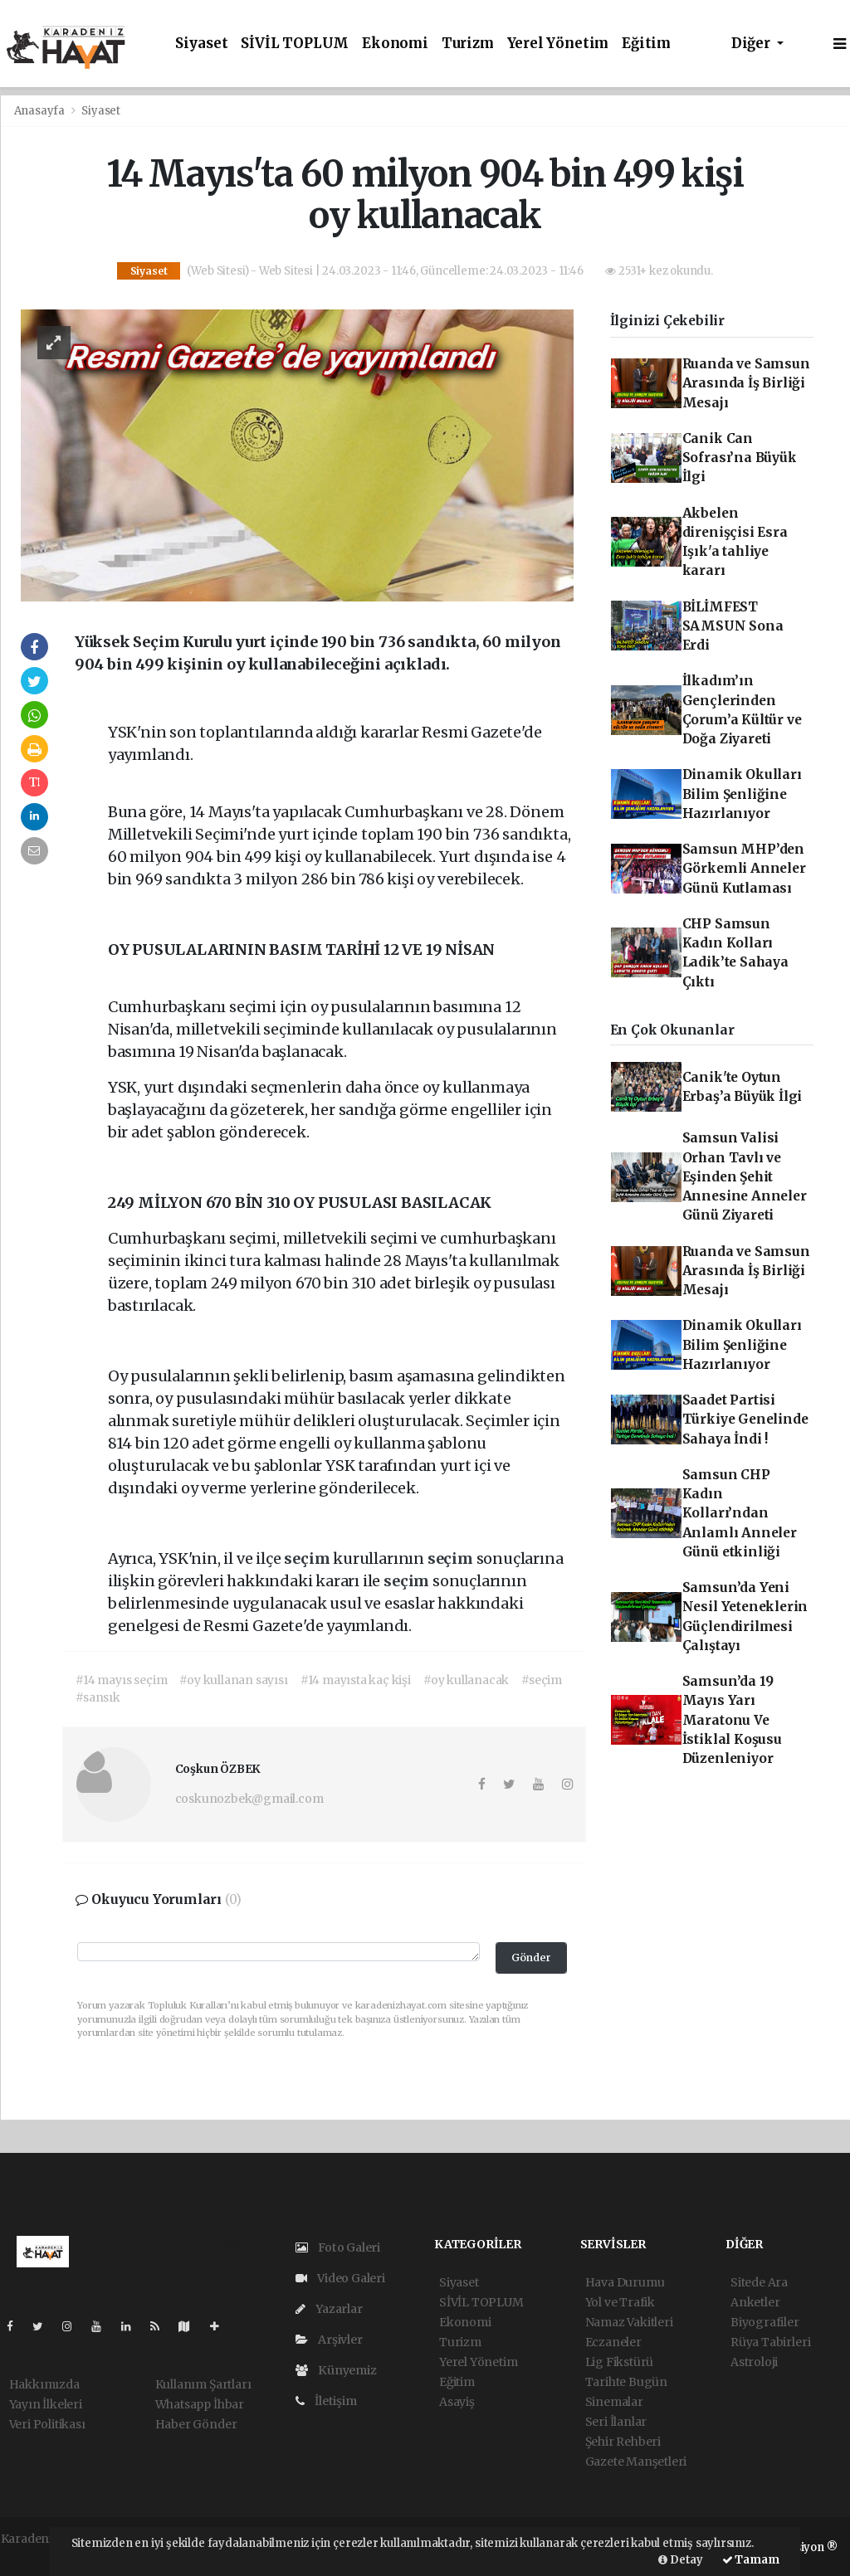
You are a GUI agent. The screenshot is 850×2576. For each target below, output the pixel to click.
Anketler (754, 2302)
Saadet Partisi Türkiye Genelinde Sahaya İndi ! (745, 1419)
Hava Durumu (625, 2282)
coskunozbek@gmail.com (249, 1798)
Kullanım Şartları (203, 2384)
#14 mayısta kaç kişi (355, 1680)
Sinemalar (614, 2401)
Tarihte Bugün (626, 2381)
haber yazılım (40, 2556)
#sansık (98, 1697)
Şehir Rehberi (623, 2441)
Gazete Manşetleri (636, 2461)
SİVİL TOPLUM (295, 43)
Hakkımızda (44, 2384)
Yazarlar (329, 2308)
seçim (308, 1558)
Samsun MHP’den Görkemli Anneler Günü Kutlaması (744, 868)
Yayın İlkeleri (45, 2404)
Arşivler (329, 2339)
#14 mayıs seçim (121, 1680)
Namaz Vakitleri (629, 2322)
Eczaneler (613, 2342)
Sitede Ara (759, 2282)
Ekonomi (395, 43)
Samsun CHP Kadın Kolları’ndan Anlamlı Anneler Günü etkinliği (739, 1513)
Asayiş (457, 2401)
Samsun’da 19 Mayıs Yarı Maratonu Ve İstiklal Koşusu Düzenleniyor (732, 1719)
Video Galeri (340, 2278)
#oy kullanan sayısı (233, 1680)
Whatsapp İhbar (199, 2404)
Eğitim (646, 43)
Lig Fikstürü (619, 2361)
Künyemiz (336, 2370)
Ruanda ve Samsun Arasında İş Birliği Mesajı (746, 383)
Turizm (468, 43)
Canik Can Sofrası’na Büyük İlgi (739, 458)
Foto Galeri (338, 2247)
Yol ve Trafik (620, 2302)
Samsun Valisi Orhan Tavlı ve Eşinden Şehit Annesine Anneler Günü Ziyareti (744, 1176)
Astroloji (754, 2361)
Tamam (750, 2560)
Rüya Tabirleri (770, 2342)
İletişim (326, 2400)
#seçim (541, 1680)
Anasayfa (40, 111)
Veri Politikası (47, 2424)
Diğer (752, 43)
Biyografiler (764, 2322)
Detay (680, 2560)
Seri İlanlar (616, 2421)
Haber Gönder (196, 2424)
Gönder (531, 1957)
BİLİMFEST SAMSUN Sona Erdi (733, 626)
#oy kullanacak (466, 1680)
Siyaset (201, 43)
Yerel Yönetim (558, 43)
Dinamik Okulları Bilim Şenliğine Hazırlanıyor (742, 794)
